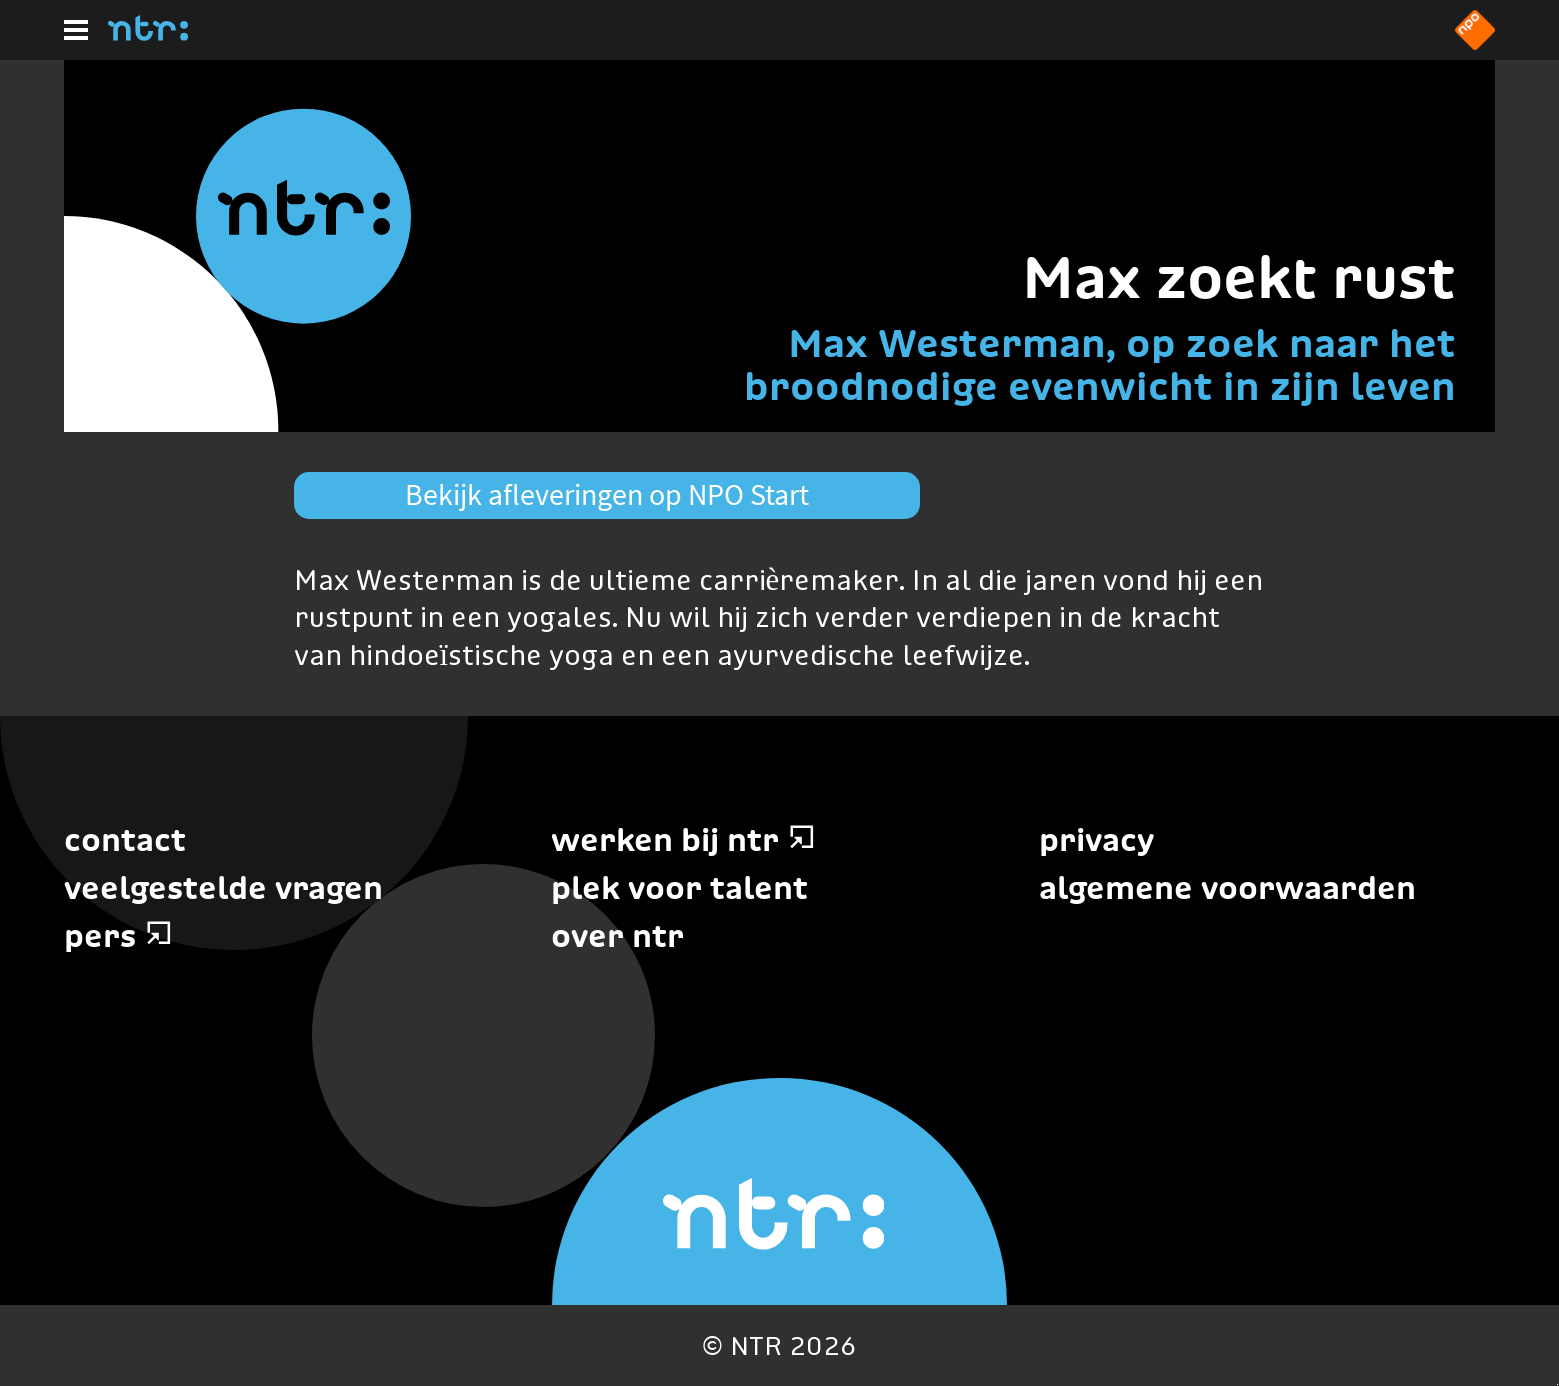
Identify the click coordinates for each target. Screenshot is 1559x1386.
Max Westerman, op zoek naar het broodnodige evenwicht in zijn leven (1100, 365)
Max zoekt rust (1239, 277)
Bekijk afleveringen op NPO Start (607, 494)
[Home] (148, 35)
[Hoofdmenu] (76, 30)
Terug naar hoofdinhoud (1557, 1384)
